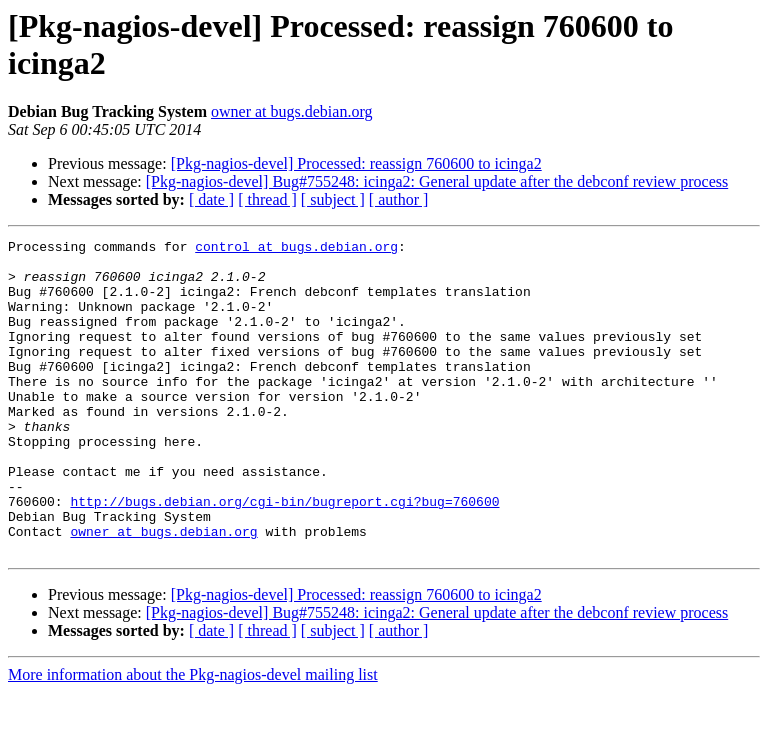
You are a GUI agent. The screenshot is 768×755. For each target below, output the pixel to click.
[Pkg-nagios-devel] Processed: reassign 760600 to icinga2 (356, 163)
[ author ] (399, 199)
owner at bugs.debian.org (291, 111)
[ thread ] (267, 199)
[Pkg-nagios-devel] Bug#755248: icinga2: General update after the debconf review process (437, 181)
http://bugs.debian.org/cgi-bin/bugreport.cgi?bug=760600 (284, 555)
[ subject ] (333, 199)
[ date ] (211, 199)
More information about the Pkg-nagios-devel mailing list (193, 737)
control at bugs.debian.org (296, 249)
